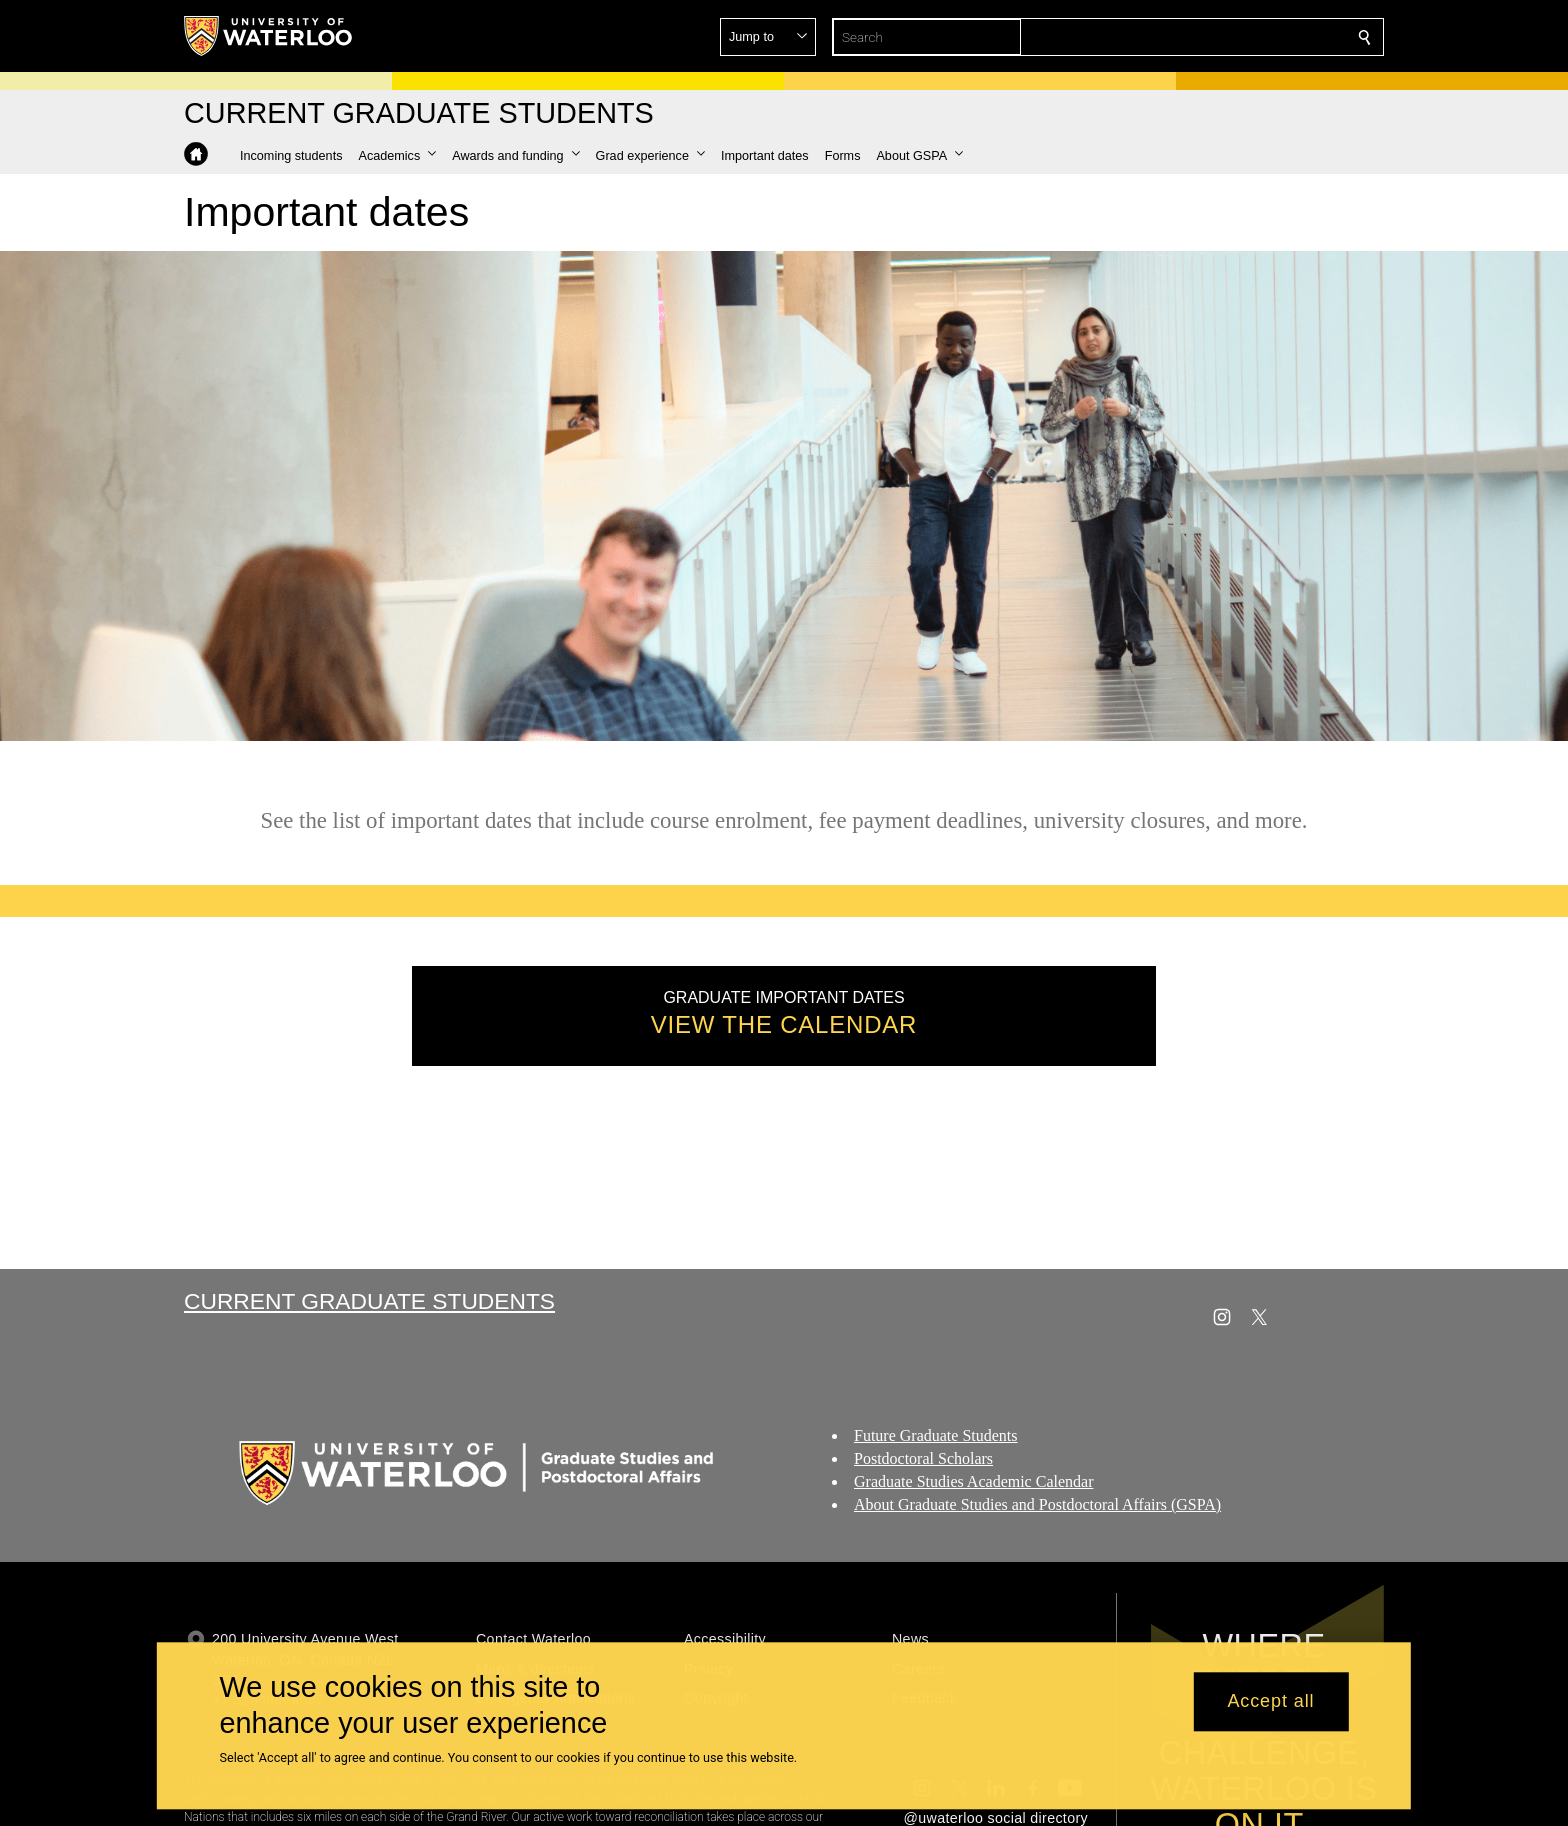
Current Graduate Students (369, 1301)
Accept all (1270, 1702)
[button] (1220, 37)
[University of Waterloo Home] (269, 36)
